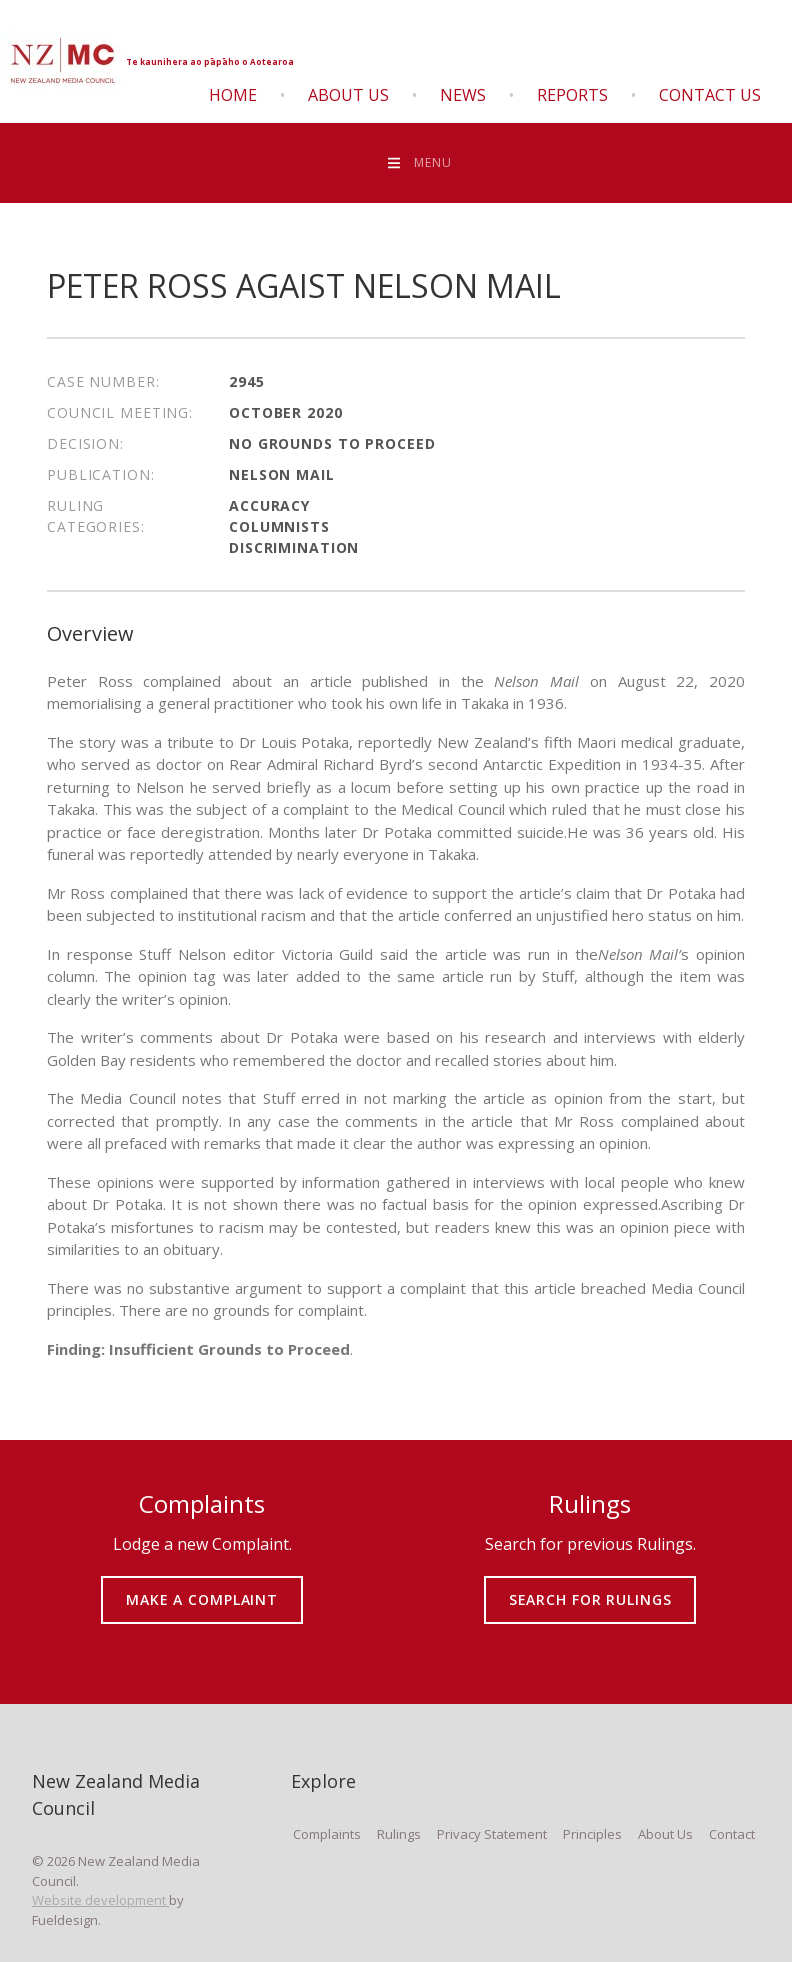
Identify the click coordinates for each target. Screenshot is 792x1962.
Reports (572, 95)
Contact (732, 1834)
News (463, 95)
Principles (592, 1834)
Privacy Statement (492, 1834)
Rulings (399, 1834)
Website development (100, 1900)
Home (233, 95)
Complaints (327, 1834)
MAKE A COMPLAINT (202, 1585)
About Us (348, 95)
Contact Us (710, 95)
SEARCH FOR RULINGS (590, 1585)
